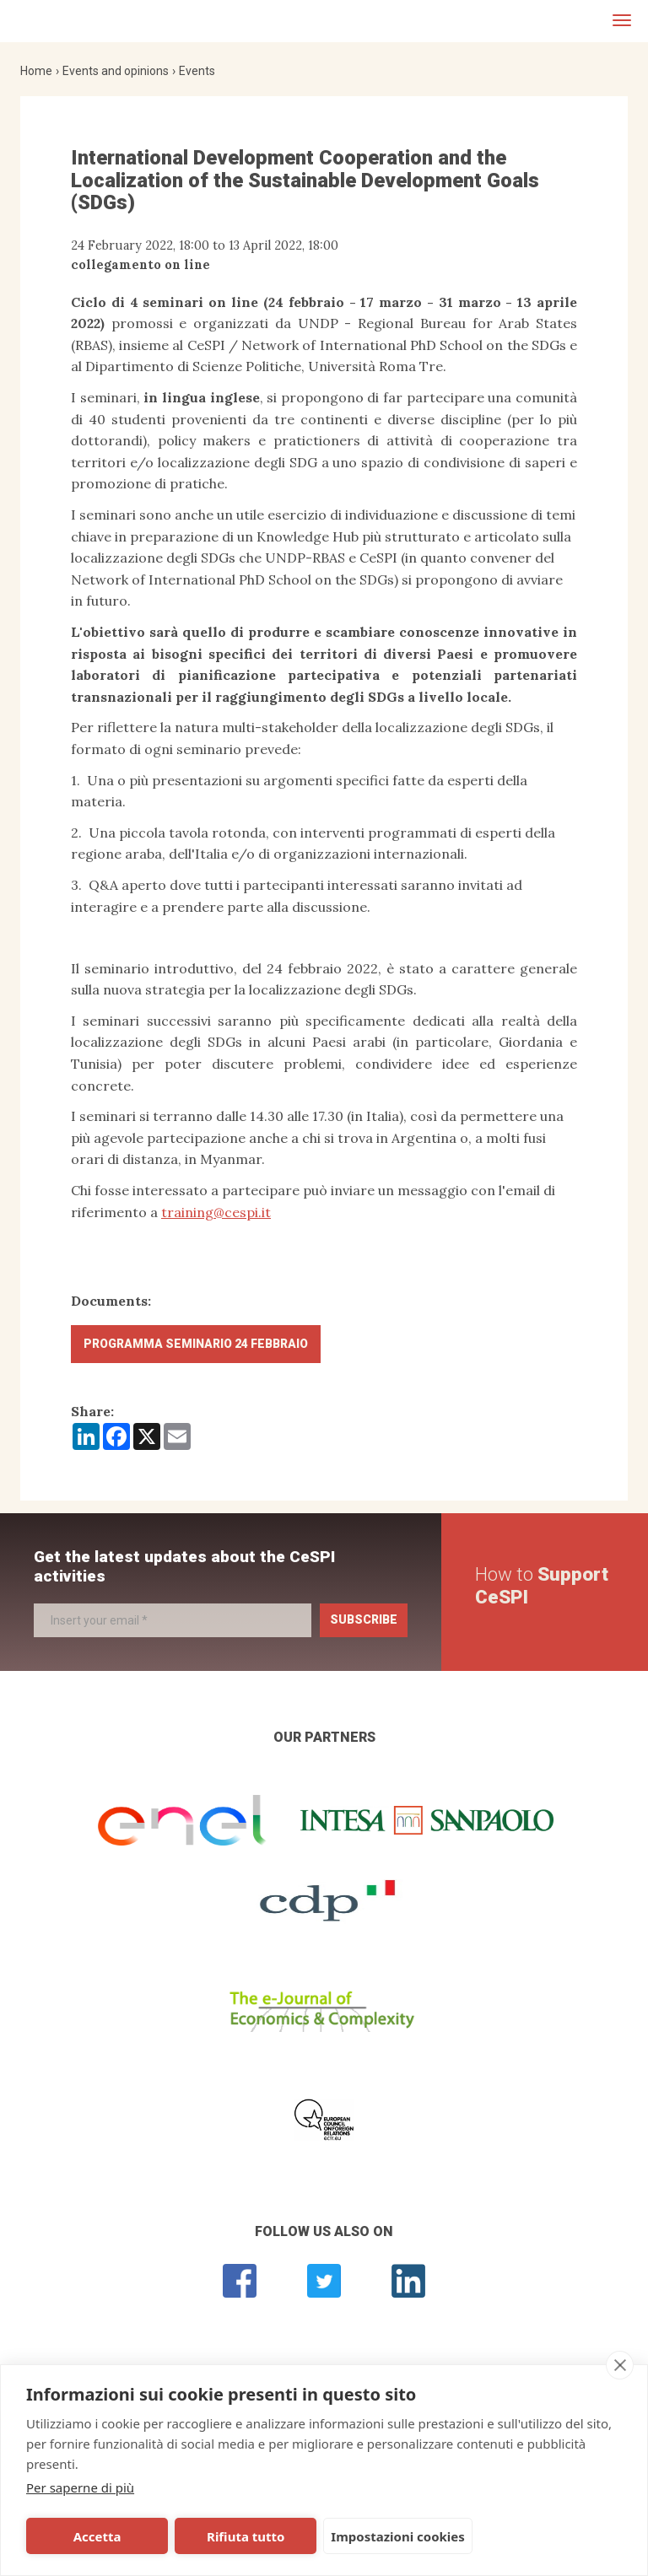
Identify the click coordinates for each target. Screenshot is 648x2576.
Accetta (86, 2536)
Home (36, 71)
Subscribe (363, 1619)
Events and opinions (115, 71)
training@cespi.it (216, 1212)
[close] (620, 2365)
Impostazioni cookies (356, 2536)
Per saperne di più (80, 2487)
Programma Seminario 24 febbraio (196, 1343)
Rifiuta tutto (213, 2536)
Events (197, 71)
